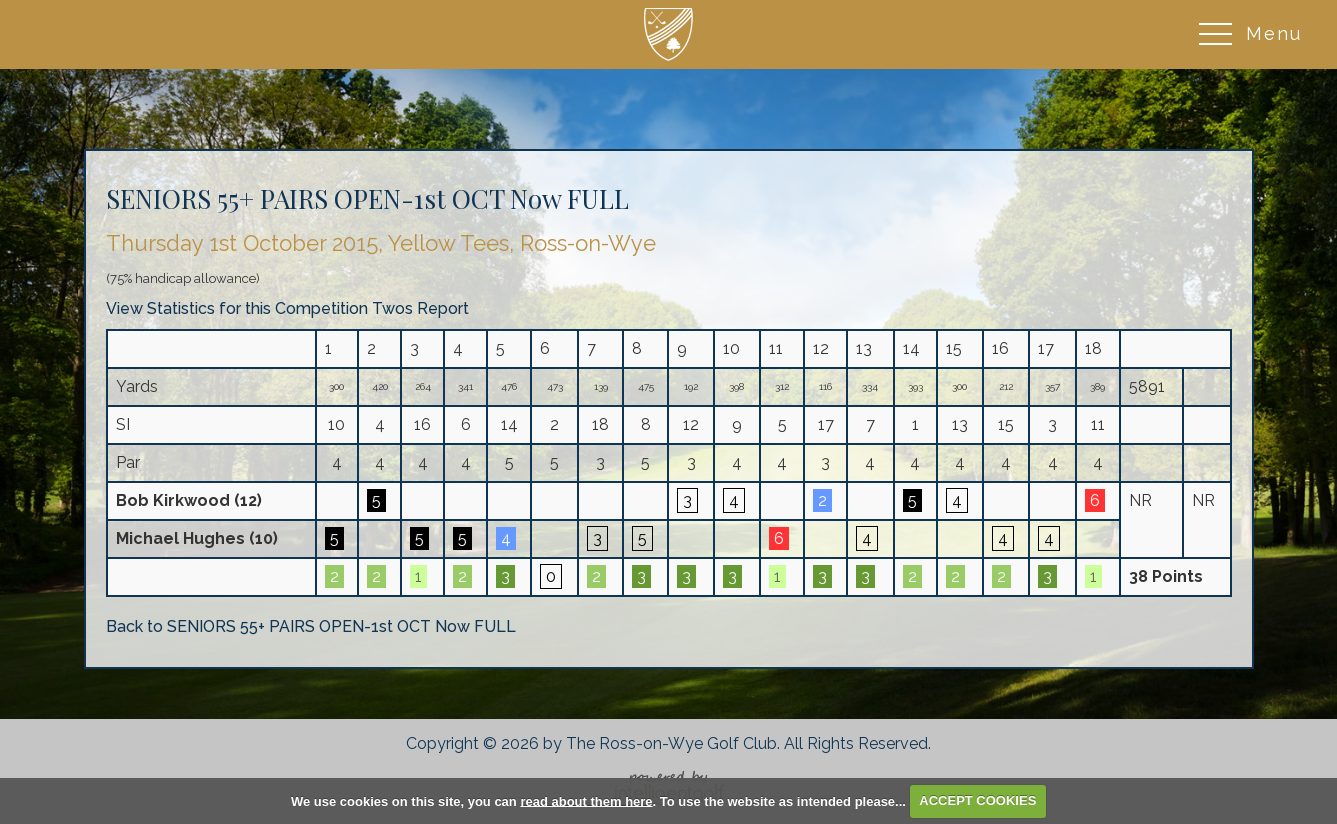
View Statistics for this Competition (237, 308)
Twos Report (420, 308)
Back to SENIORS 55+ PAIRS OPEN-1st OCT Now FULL (311, 626)
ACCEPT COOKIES (977, 800)
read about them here (586, 800)
